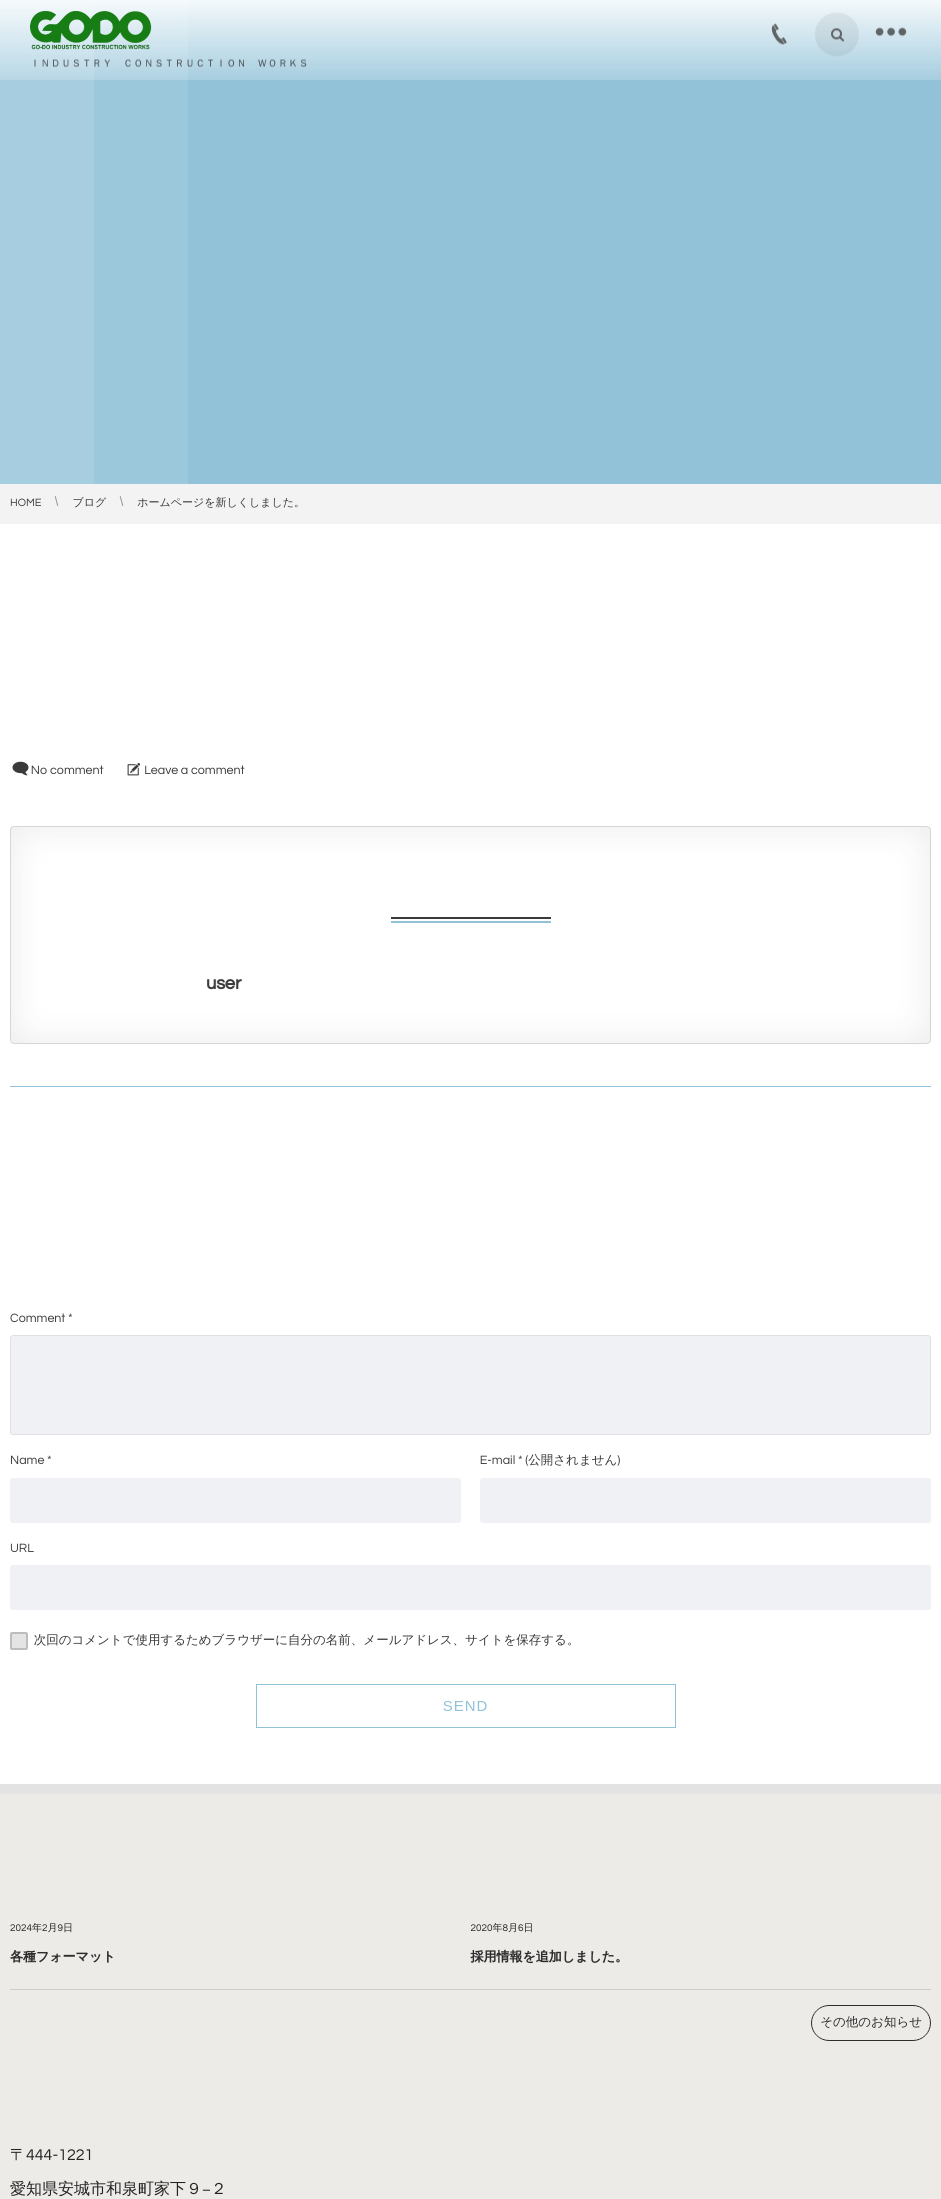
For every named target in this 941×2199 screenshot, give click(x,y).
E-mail (498, 1460)
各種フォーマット (63, 1957)
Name (27, 1460)
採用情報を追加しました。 (550, 1957)
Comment (37, 1318)
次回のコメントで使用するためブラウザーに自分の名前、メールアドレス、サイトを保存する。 (307, 1640)
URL (22, 1548)
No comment (67, 770)
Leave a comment (194, 770)
